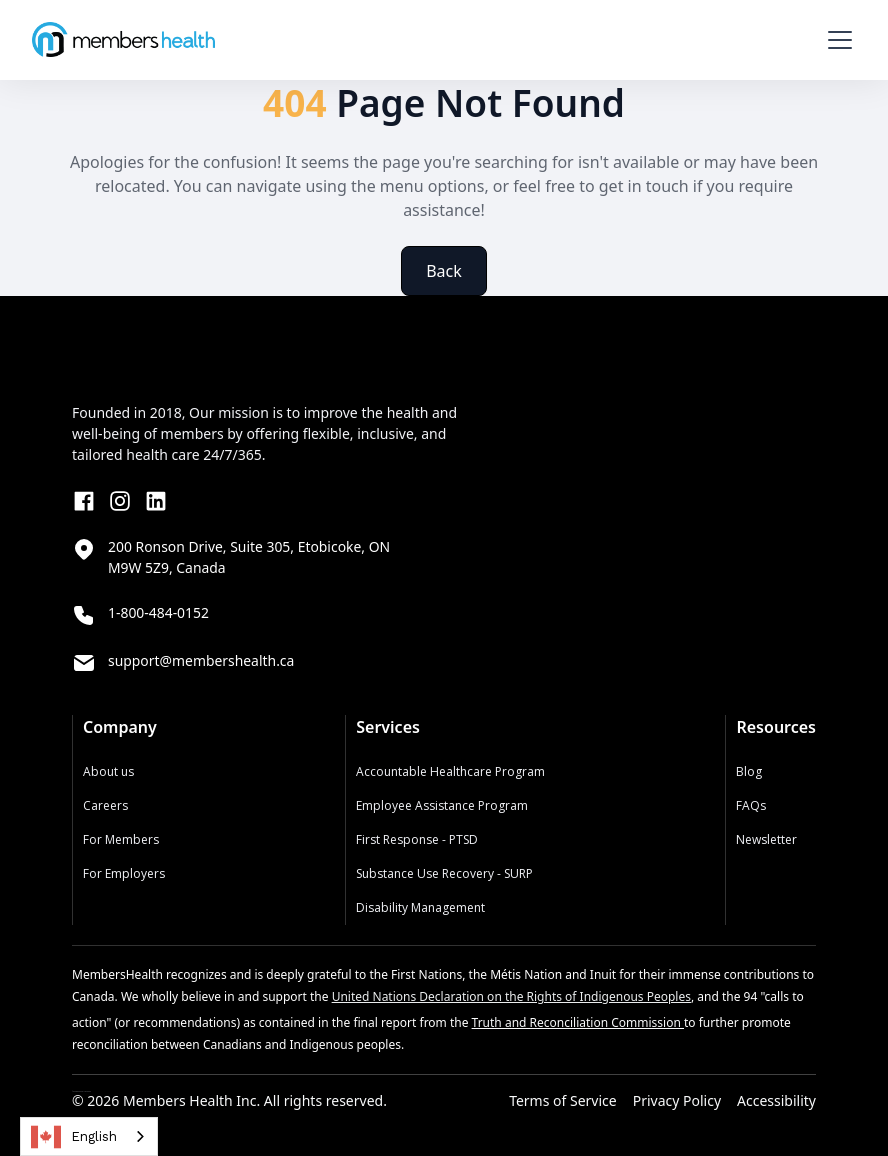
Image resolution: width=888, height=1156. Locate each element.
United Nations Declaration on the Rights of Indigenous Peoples (511, 996)
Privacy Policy (677, 1101)
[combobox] (89, 1136)
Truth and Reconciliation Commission (578, 1022)
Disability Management (420, 907)
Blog (749, 771)
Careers (105, 805)
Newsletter (766, 839)
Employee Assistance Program (442, 805)
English (74, 1137)
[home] (123, 39)
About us (108, 771)
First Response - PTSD (417, 839)
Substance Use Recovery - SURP (444, 873)
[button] (836, 40)
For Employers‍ (124, 873)
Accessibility (776, 1101)
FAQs (751, 805)
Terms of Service (563, 1101)
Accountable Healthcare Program (450, 771)
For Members (121, 839)
